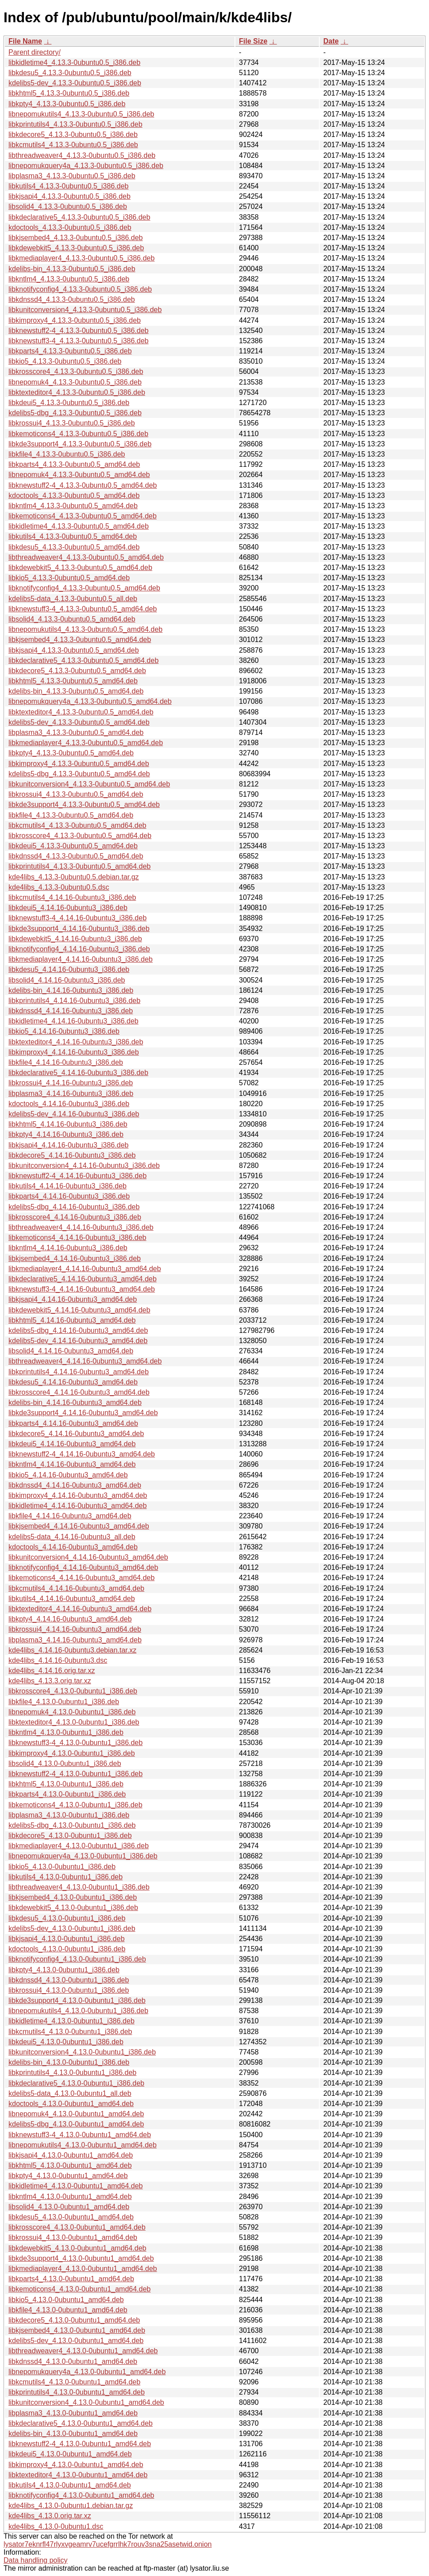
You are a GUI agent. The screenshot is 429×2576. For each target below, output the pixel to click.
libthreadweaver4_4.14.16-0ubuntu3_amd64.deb (85, 1361)
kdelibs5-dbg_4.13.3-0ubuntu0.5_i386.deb (75, 413)
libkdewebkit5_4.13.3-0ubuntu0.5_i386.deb (76, 248)
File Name (25, 41)
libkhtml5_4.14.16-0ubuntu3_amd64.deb (71, 1320)
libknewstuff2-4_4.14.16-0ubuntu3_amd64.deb (81, 1454)
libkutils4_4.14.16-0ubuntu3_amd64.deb (71, 1598)
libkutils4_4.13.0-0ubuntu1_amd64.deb (69, 2485)
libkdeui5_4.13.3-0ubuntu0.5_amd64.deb (73, 846)
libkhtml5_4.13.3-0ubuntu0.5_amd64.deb (73, 681)
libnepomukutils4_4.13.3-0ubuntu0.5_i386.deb (81, 114)
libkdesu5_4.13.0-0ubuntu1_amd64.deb (71, 2217)
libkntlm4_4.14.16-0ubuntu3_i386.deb (67, 1248)
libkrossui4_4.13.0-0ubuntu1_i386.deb (68, 1990)
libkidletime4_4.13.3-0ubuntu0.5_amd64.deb (78, 526)
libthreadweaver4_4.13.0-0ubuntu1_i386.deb (79, 1887)
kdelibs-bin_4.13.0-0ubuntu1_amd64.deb (73, 2433)
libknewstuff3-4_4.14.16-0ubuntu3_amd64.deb (81, 1289)
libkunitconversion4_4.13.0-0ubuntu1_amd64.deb (86, 2402)
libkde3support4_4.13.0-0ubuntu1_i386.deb (77, 2000)
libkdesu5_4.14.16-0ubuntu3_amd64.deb (73, 1382)
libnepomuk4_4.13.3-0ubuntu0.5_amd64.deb (79, 474)
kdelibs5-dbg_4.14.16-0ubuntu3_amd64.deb (78, 1330)
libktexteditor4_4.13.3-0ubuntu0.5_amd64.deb (80, 712)
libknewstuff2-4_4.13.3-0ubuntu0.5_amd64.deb (82, 485)
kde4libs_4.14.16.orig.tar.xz (51, 1670)
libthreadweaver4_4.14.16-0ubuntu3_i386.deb (80, 1227)
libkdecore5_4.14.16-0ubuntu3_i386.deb (71, 1155)
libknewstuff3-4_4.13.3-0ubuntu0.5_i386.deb (78, 341)
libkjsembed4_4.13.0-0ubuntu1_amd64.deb (76, 2330)
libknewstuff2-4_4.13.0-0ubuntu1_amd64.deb (79, 2444)
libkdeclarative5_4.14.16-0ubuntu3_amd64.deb (82, 1279)
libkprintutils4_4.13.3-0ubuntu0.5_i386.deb (75, 124)
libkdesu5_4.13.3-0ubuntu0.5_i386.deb (69, 72)
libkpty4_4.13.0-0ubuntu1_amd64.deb (68, 2175)
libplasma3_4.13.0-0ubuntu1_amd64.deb (73, 2413)
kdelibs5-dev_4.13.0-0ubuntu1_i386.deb (71, 1928)
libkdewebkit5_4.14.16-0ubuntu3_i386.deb (75, 939)
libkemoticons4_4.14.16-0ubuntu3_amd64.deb (81, 1577)
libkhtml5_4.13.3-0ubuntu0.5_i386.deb (68, 93)
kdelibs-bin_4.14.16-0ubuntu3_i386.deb (70, 990)
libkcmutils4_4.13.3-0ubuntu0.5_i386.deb (73, 144)
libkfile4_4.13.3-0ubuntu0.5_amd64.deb (70, 815)
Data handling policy (36, 2560)
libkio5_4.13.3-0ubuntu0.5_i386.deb (64, 361)
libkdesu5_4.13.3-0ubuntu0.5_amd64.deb (73, 547)
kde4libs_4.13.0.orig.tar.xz (49, 2516)
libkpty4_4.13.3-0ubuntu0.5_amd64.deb (71, 753)
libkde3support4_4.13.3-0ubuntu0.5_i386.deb (79, 444)
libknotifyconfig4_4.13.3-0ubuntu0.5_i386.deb (80, 289)
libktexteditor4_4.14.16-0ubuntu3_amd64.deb (79, 1609)
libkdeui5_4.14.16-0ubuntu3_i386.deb (67, 907)
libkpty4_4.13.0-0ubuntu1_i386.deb (63, 1970)
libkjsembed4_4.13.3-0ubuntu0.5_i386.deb (75, 237)
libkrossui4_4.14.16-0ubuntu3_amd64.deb (74, 1629)
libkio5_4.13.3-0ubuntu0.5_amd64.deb (69, 578)
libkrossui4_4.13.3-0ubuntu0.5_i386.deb (71, 423)
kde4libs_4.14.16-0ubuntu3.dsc (57, 1660)
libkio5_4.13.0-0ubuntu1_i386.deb (61, 1866)
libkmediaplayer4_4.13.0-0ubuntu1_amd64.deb (82, 2268)
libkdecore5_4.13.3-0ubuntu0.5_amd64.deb (77, 670)
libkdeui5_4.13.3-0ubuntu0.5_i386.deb (68, 402)
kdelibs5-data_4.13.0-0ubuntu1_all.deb (69, 2093)
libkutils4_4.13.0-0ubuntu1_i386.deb (65, 1877)
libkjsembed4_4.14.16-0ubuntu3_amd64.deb (78, 1526)
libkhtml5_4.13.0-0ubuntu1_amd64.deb (70, 2165)
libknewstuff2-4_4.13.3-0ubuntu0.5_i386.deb (78, 330)
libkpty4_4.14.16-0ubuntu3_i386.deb (65, 1134)
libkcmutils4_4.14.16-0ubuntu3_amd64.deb (76, 1588)
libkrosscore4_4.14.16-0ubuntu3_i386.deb (74, 1217)
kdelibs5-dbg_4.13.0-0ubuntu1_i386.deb (71, 1825)
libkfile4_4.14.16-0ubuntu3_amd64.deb (69, 1516)
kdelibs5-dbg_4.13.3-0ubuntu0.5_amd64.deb (79, 774)
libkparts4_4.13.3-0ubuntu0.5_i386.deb (70, 351)
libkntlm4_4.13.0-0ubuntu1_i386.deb (65, 1732)
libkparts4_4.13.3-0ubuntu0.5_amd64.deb (74, 464)
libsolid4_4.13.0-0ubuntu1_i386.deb (64, 1763)
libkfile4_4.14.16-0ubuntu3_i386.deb (65, 1062)
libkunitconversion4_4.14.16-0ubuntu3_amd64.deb (88, 1557)
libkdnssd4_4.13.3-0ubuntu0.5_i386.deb (71, 299)
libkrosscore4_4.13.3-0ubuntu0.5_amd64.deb (79, 835)
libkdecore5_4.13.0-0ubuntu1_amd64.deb (74, 2320)
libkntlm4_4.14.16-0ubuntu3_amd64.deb (71, 1464)
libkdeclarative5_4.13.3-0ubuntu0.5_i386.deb (79, 217)
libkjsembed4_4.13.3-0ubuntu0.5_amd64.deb (79, 639)
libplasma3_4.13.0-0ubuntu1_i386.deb (68, 1815)
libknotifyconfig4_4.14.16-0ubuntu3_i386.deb (79, 949)
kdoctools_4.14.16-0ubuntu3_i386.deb (68, 1103)
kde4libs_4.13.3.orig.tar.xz (49, 1681)
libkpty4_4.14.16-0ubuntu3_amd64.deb (70, 1619)
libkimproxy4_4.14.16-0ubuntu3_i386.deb (73, 1052)
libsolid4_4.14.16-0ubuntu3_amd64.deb (70, 1351)
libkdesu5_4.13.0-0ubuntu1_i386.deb (66, 1918)
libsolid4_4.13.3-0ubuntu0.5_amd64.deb (71, 619)
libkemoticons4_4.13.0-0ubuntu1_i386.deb (75, 1805)
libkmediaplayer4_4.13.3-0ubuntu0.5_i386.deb (81, 258)
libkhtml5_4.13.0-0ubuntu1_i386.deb (65, 1784)
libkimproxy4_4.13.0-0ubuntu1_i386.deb (71, 1753)
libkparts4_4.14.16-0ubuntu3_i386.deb (69, 1196)
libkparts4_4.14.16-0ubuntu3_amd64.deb (73, 1423)
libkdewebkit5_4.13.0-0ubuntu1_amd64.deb (77, 2248)
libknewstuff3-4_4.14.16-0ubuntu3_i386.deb (77, 918)
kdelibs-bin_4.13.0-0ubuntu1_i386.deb (68, 2062)
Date (331, 41)
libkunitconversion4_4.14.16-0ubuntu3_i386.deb (84, 1165)
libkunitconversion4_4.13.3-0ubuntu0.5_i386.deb (85, 309)
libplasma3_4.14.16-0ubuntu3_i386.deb (70, 1093)
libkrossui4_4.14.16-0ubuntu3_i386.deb (70, 1083)
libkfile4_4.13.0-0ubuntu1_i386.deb (63, 1701)
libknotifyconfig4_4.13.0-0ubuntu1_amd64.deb (81, 2495)
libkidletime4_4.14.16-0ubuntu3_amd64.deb (77, 1505)
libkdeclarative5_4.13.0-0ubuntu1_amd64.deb (80, 2423)
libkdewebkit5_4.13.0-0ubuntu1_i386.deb (73, 1907)
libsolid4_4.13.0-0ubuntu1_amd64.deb (68, 2207)
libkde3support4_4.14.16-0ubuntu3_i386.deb (79, 928)
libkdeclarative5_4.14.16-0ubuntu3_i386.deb (78, 1072)
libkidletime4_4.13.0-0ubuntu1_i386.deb (71, 2021)
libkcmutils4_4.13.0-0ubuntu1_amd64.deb (74, 2382)
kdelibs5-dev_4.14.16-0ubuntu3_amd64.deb (77, 1340)
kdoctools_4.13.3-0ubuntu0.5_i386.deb (69, 227)
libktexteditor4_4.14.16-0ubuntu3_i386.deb (75, 1042)
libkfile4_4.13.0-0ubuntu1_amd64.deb (67, 2310)
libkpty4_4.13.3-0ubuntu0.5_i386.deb (66, 104)
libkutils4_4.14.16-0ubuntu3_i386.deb (67, 1186)
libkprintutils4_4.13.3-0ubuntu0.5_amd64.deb (79, 866)
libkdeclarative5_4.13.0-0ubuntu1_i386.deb (76, 2083)
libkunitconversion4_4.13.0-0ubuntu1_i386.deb (82, 2052)
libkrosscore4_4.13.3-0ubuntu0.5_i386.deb (75, 371)
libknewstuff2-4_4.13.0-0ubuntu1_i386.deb (75, 1774)
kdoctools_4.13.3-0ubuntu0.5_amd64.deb (73, 495)
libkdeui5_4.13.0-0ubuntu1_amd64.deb (70, 2454)
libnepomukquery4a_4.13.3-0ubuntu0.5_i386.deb (85, 165)
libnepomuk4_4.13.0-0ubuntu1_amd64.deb (76, 2114)
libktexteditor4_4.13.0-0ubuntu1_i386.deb (73, 1722)
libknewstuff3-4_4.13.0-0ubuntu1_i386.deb (75, 1742)
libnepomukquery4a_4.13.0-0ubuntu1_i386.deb (82, 1856)
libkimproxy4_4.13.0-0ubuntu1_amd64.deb (75, 2464)
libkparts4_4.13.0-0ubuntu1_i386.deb (67, 1794)
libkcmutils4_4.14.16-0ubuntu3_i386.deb (72, 897)
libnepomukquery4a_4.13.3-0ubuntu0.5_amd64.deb (89, 701)
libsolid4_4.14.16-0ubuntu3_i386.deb (66, 980)
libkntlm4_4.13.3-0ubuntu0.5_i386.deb (68, 279)
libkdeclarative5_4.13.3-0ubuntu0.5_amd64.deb (83, 660)
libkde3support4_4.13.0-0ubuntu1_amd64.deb (81, 2258)
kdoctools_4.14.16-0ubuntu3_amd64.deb (73, 1547)
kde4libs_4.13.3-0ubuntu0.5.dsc (58, 887)
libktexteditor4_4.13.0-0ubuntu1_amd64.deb (77, 2475)
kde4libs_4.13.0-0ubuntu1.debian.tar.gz (70, 2505)
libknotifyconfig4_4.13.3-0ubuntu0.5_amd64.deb (84, 588)
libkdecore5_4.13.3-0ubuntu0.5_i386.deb (73, 134)
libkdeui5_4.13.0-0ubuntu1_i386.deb (65, 2042)
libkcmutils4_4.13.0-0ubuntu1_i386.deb (70, 2031)
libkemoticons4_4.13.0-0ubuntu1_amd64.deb (79, 2289)
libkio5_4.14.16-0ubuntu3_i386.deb (63, 1031)
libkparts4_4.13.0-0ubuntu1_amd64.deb (71, 2279)
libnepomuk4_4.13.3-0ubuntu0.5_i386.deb (75, 382)
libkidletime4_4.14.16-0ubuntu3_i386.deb (73, 1021)
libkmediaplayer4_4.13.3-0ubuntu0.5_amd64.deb (85, 742)
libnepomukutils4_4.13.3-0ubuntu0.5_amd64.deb (85, 629)
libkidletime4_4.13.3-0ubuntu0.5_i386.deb (74, 62)
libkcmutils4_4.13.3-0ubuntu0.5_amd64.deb (77, 825)
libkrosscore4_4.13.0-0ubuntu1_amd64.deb (77, 2227)
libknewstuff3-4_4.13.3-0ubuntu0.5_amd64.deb (82, 609)
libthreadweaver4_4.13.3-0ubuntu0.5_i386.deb (81, 155)
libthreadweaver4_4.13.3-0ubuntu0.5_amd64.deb (86, 557)
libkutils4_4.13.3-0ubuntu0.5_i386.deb (68, 186)
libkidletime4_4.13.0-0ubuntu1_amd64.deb (75, 2186)
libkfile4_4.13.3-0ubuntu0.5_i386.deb (66, 454)
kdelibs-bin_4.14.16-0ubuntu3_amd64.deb (75, 1402)
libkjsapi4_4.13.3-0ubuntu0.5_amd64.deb (73, 650)
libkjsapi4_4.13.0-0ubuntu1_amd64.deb (70, 2155)
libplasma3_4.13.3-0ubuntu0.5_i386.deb (71, 176)
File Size (253, 41)
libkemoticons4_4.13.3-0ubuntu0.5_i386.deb (78, 433)
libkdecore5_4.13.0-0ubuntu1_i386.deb (70, 1835)
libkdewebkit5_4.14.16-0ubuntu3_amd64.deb (79, 1310)
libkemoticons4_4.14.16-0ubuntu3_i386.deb (77, 1237)
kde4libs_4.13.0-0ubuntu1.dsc (55, 2526)
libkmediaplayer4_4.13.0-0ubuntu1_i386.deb (78, 1846)
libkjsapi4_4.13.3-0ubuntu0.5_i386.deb (69, 196)
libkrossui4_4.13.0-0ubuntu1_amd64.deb (72, 2237)
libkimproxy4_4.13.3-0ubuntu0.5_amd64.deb (78, 763)
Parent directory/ (34, 52)
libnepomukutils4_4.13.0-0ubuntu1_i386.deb (78, 2010)
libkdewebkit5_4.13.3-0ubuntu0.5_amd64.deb (80, 567)
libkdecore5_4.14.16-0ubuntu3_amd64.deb (76, 1433)
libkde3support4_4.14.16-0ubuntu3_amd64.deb (83, 1412)
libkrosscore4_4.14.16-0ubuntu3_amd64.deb (79, 1392)
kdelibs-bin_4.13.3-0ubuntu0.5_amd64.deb (75, 691)
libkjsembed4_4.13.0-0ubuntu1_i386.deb (72, 1897)
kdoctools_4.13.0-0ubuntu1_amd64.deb (71, 2103)
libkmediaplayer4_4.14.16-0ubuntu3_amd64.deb (84, 1268)
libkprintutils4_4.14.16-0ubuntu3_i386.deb (74, 1000)
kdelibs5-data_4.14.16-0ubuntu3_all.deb (71, 1537)
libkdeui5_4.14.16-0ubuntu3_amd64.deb (71, 1444)
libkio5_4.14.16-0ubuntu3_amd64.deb (68, 1475)
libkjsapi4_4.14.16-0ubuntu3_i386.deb (68, 1145)
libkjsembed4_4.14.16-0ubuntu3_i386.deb (74, 1258)
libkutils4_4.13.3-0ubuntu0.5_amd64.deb (72, 536)
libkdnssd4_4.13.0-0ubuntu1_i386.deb (68, 1980)
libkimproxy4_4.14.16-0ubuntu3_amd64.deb (77, 1495)
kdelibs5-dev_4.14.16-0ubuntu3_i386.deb (73, 1114)
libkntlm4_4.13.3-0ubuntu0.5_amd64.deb (73, 506)
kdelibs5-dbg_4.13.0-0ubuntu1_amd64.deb (76, 2124)
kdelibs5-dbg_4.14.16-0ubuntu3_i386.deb (73, 1207)
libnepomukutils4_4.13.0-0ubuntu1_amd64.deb (82, 2145)
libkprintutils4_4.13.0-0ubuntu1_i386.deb (72, 2072)
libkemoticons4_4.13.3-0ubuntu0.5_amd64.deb (82, 516)
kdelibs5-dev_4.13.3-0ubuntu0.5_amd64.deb (79, 722)
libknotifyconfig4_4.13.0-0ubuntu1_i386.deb (77, 1959)
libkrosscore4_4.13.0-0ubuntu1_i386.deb (72, 1691)
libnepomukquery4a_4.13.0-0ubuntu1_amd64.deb (87, 2371)
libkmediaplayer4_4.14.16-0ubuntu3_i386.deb (80, 959)
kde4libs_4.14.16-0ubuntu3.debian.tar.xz (72, 1650)
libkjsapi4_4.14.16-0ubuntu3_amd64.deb (72, 1299)
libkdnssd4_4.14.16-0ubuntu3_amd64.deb (74, 1485)
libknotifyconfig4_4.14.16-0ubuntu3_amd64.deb (83, 1567)
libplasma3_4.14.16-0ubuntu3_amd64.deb (75, 1640)
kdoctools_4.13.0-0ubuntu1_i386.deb (66, 1949)
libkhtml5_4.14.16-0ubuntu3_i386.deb (67, 1124)
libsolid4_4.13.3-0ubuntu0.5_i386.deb (67, 206)
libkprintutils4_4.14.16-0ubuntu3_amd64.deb (78, 1372)
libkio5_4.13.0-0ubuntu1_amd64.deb (66, 2299)
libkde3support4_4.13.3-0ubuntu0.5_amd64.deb (84, 804)
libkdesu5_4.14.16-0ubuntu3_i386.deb (68, 969)
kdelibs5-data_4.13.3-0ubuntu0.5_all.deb (72, 598)
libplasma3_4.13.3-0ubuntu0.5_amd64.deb (75, 732)
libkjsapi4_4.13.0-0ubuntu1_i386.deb (66, 1938)
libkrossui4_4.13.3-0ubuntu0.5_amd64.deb (75, 794)
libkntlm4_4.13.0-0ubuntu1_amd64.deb (70, 2196)
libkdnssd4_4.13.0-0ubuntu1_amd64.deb (72, 2361)
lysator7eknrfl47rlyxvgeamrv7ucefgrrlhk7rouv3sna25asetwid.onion (108, 2544)
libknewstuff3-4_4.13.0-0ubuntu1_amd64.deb (79, 2135)
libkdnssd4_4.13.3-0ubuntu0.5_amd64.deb (75, 856)
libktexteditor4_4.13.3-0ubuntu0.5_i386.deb (76, 392)
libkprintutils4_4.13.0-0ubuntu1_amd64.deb (76, 2392)
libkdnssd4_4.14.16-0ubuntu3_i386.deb (70, 1011)
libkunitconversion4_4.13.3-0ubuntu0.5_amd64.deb (89, 784)
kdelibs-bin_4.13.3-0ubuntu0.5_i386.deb (71, 269)
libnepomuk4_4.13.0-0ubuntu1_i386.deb (71, 1712)
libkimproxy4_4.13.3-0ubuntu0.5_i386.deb (74, 320)
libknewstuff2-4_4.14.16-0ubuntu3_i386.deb (77, 1176)
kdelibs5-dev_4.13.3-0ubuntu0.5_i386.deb (74, 83)
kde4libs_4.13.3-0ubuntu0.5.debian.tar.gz (73, 877)
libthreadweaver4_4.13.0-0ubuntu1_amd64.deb (83, 2351)
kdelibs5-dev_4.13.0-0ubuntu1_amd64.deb (75, 2340)
